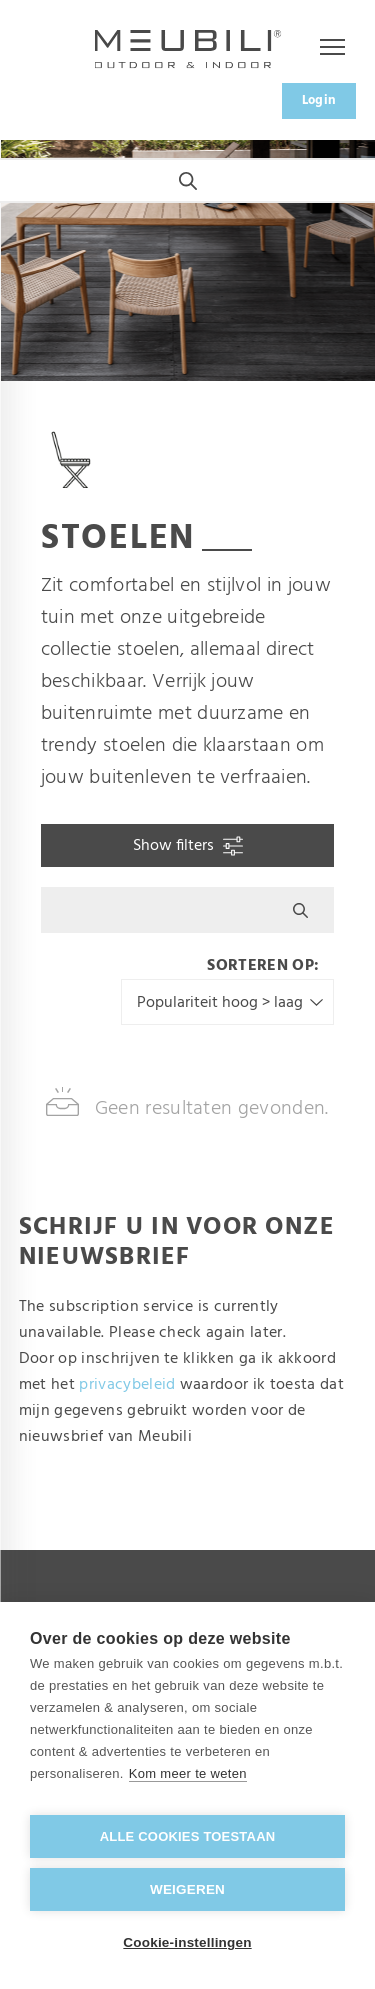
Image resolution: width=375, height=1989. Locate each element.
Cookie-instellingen (187, 1942)
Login (319, 100)
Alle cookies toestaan (188, 1836)
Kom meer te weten (188, 1773)
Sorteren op (260, 966)
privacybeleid (127, 1385)
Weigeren (187, 1889)
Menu (323, 48)
